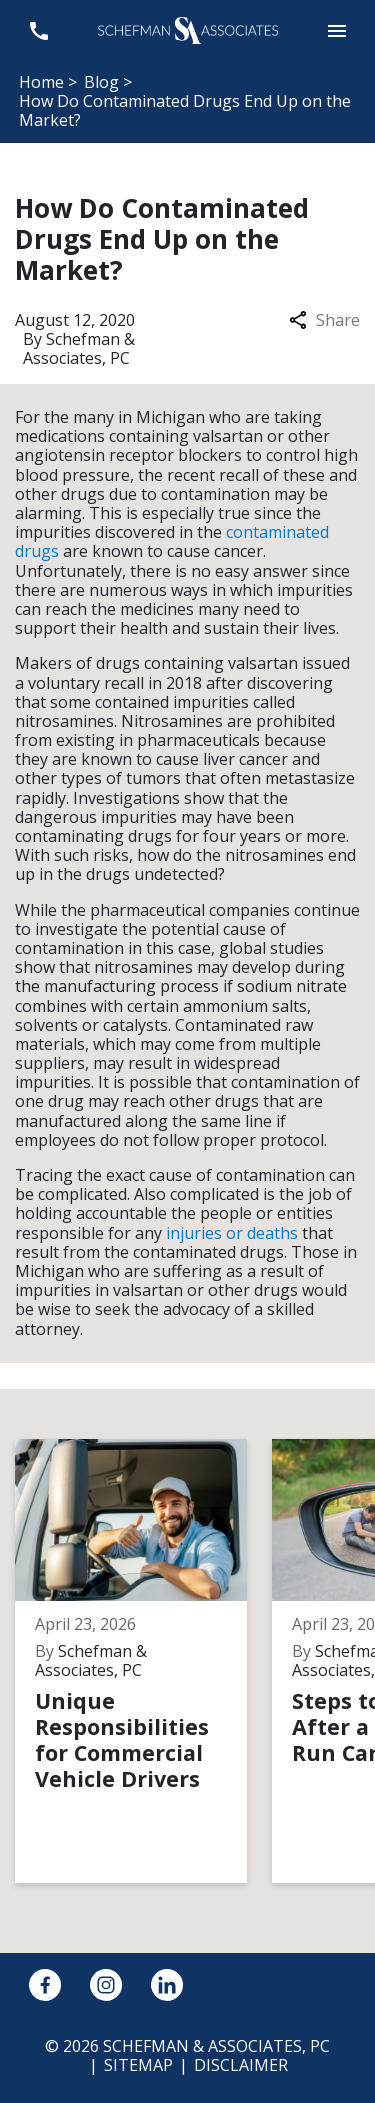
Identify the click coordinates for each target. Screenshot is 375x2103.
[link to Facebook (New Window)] (45, 1985)
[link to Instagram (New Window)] (106, 1985)
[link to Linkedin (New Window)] (167, 1985)
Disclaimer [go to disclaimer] (241, 2065)
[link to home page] (188, 29)
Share (324, 320)
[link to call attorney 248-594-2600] (38, 30)
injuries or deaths (232, 1233)
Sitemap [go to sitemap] (138, 2065)
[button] (336, 30)
